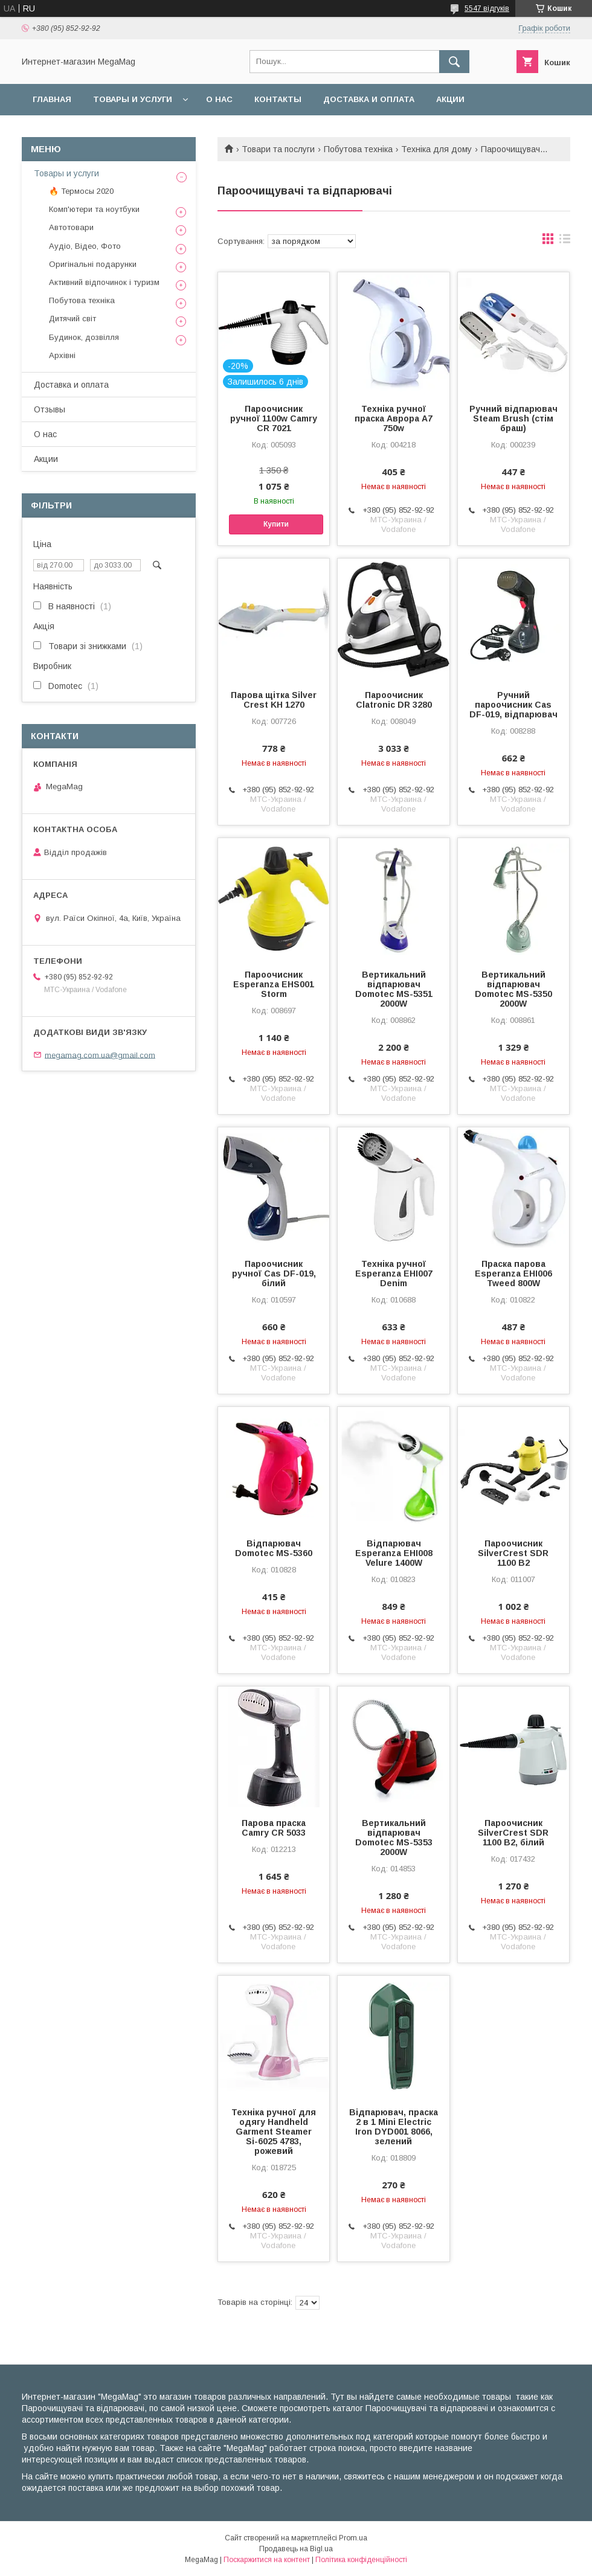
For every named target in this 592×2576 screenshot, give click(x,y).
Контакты (277, 99)
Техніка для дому (436, 149)
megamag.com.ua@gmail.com (100, 1054)
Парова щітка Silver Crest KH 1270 (274, 700)
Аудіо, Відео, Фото (85, 246)
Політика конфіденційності (361, 2559)
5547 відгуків (487, 8)
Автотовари (71, 227)
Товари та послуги (278, 149)
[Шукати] (454, 61)
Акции (450, 99)
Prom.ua (353, 2538)
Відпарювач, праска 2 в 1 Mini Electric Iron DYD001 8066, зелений (393, 2126)
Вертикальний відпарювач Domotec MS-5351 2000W (394, 989)
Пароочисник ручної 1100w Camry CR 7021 (273, 418)
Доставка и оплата (368, 99)
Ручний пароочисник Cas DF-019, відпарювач (513, 704)
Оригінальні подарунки (93, 264)
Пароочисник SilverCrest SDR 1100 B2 (513, 1553)
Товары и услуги (132, 99)
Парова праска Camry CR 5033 (274, 1827)
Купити (276, 524)
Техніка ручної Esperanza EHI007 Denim (394, 1273)
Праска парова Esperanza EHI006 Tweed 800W (513, 1273)
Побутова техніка (358, 149)
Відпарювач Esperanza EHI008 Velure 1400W (394, 1553)
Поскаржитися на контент (267, 2559)
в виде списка (564, 241)
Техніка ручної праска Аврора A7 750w (394, 418)
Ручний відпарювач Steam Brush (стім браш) (513, 418)
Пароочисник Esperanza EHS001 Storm (273, 984)
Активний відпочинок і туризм (104, 282)
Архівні (62, 355)
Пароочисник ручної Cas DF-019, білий (274, 1273)
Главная (52, 99)
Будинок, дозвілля (84, 337)
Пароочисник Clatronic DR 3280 (394, 700)
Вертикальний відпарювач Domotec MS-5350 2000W (513, 989)
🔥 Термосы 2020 (81, 191)
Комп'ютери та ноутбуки (94, 209)
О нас (219, 99)
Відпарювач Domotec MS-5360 (273, 1548)
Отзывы (49, 409)
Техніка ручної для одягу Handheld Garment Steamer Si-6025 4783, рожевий (273, 2131)
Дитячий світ (72, 318)
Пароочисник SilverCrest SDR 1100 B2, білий (513, 1832)
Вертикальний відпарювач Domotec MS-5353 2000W (394, 1837)
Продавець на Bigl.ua (296, 2549)
